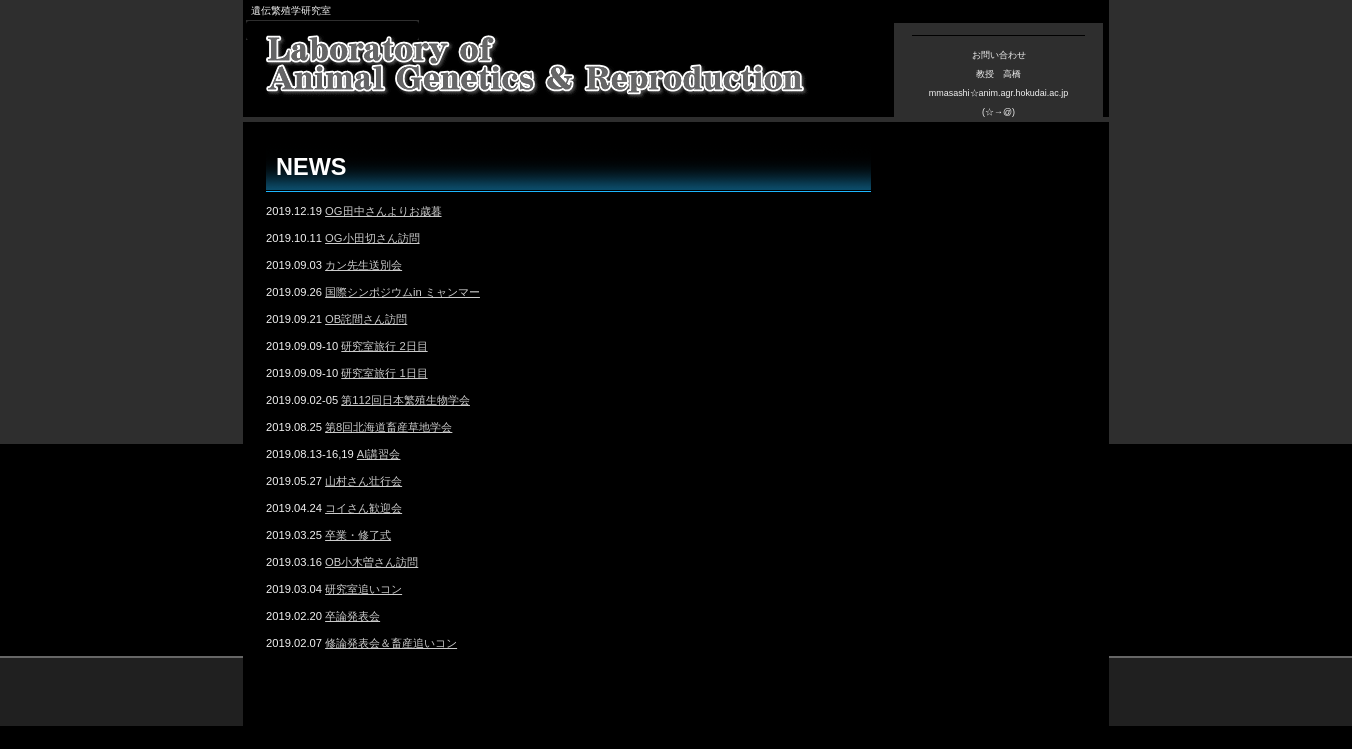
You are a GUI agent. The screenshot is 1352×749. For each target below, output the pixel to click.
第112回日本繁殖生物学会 (405, 400)
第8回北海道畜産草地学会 (388, 427)
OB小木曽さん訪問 (371, 562)
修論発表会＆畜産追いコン (391, 643)
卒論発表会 (352, 616)
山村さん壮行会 (363, 481)
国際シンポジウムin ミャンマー (402, 292)
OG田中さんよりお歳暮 (383, 211)
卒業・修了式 (358, 535)
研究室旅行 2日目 (384, 346)
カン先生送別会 (363, 265)
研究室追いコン (363, 589)
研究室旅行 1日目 (384, 373)
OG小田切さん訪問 (372, 238)
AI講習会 (379, 454)
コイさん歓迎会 (363, 508)
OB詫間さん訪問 (366, 319)
